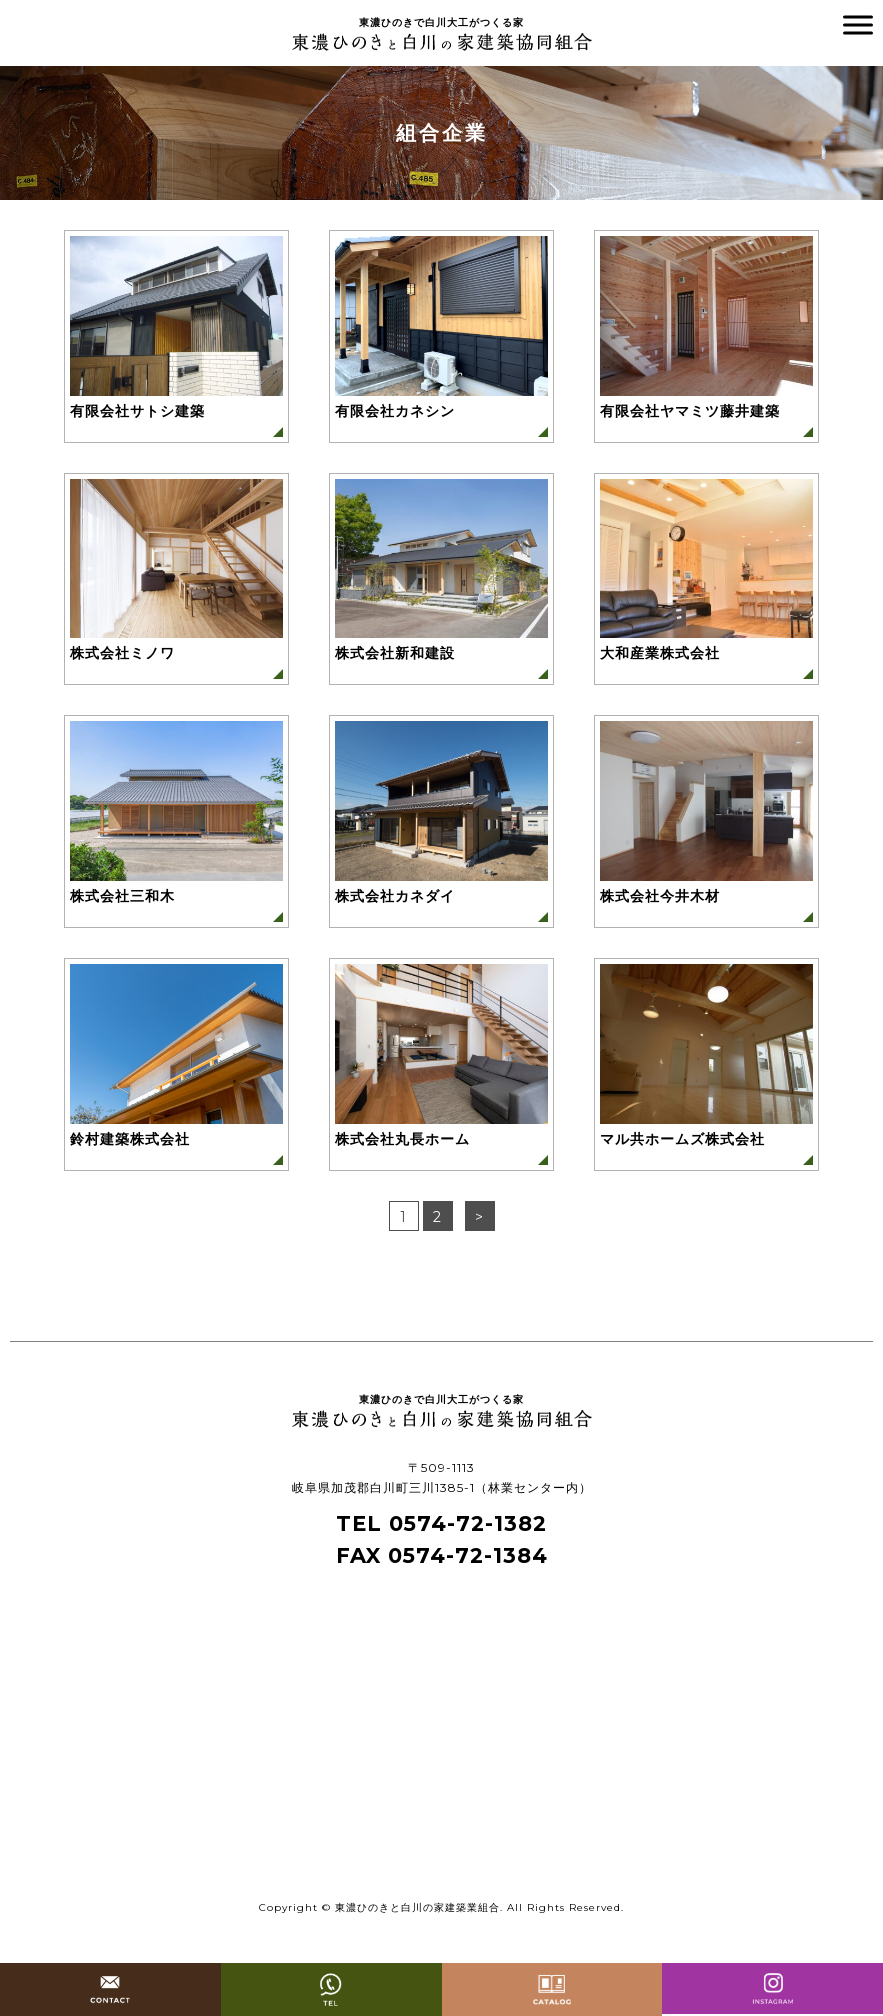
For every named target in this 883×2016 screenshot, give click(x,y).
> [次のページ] (479, 1217)
